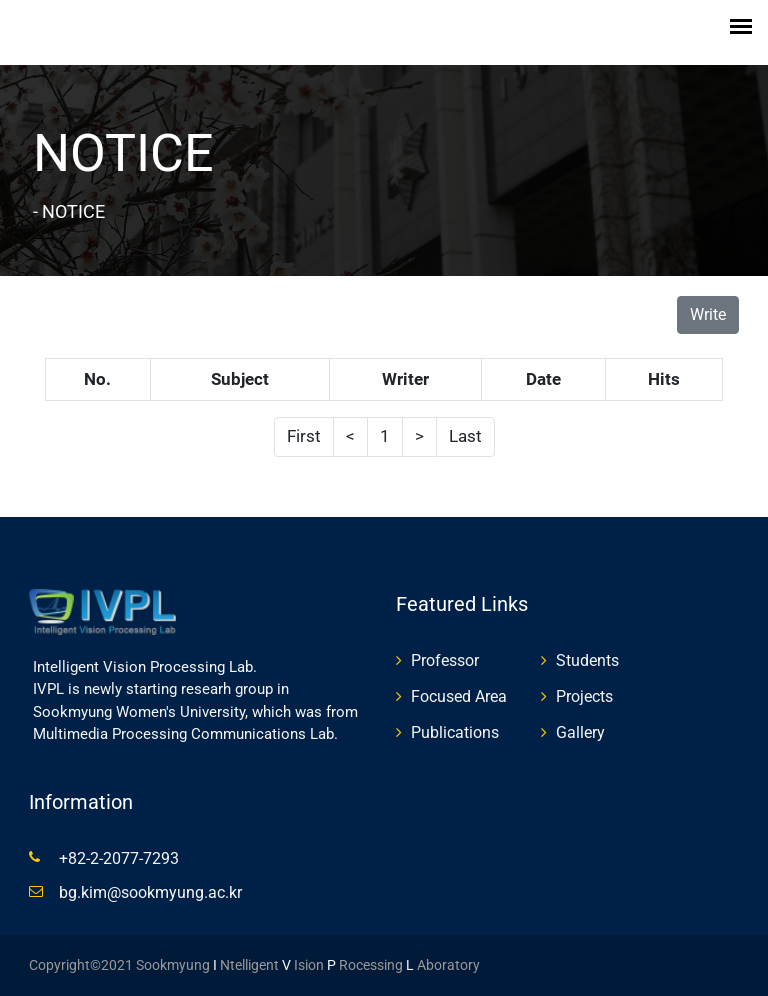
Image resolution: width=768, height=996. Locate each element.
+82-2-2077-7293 (119, 858)
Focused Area (459, 696)
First (304, 436)
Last (465, 436)
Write (708, 314)
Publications (455, 732)
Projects (584, 696)
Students (587, 660)
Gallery (580, 732)
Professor (445, 660)
